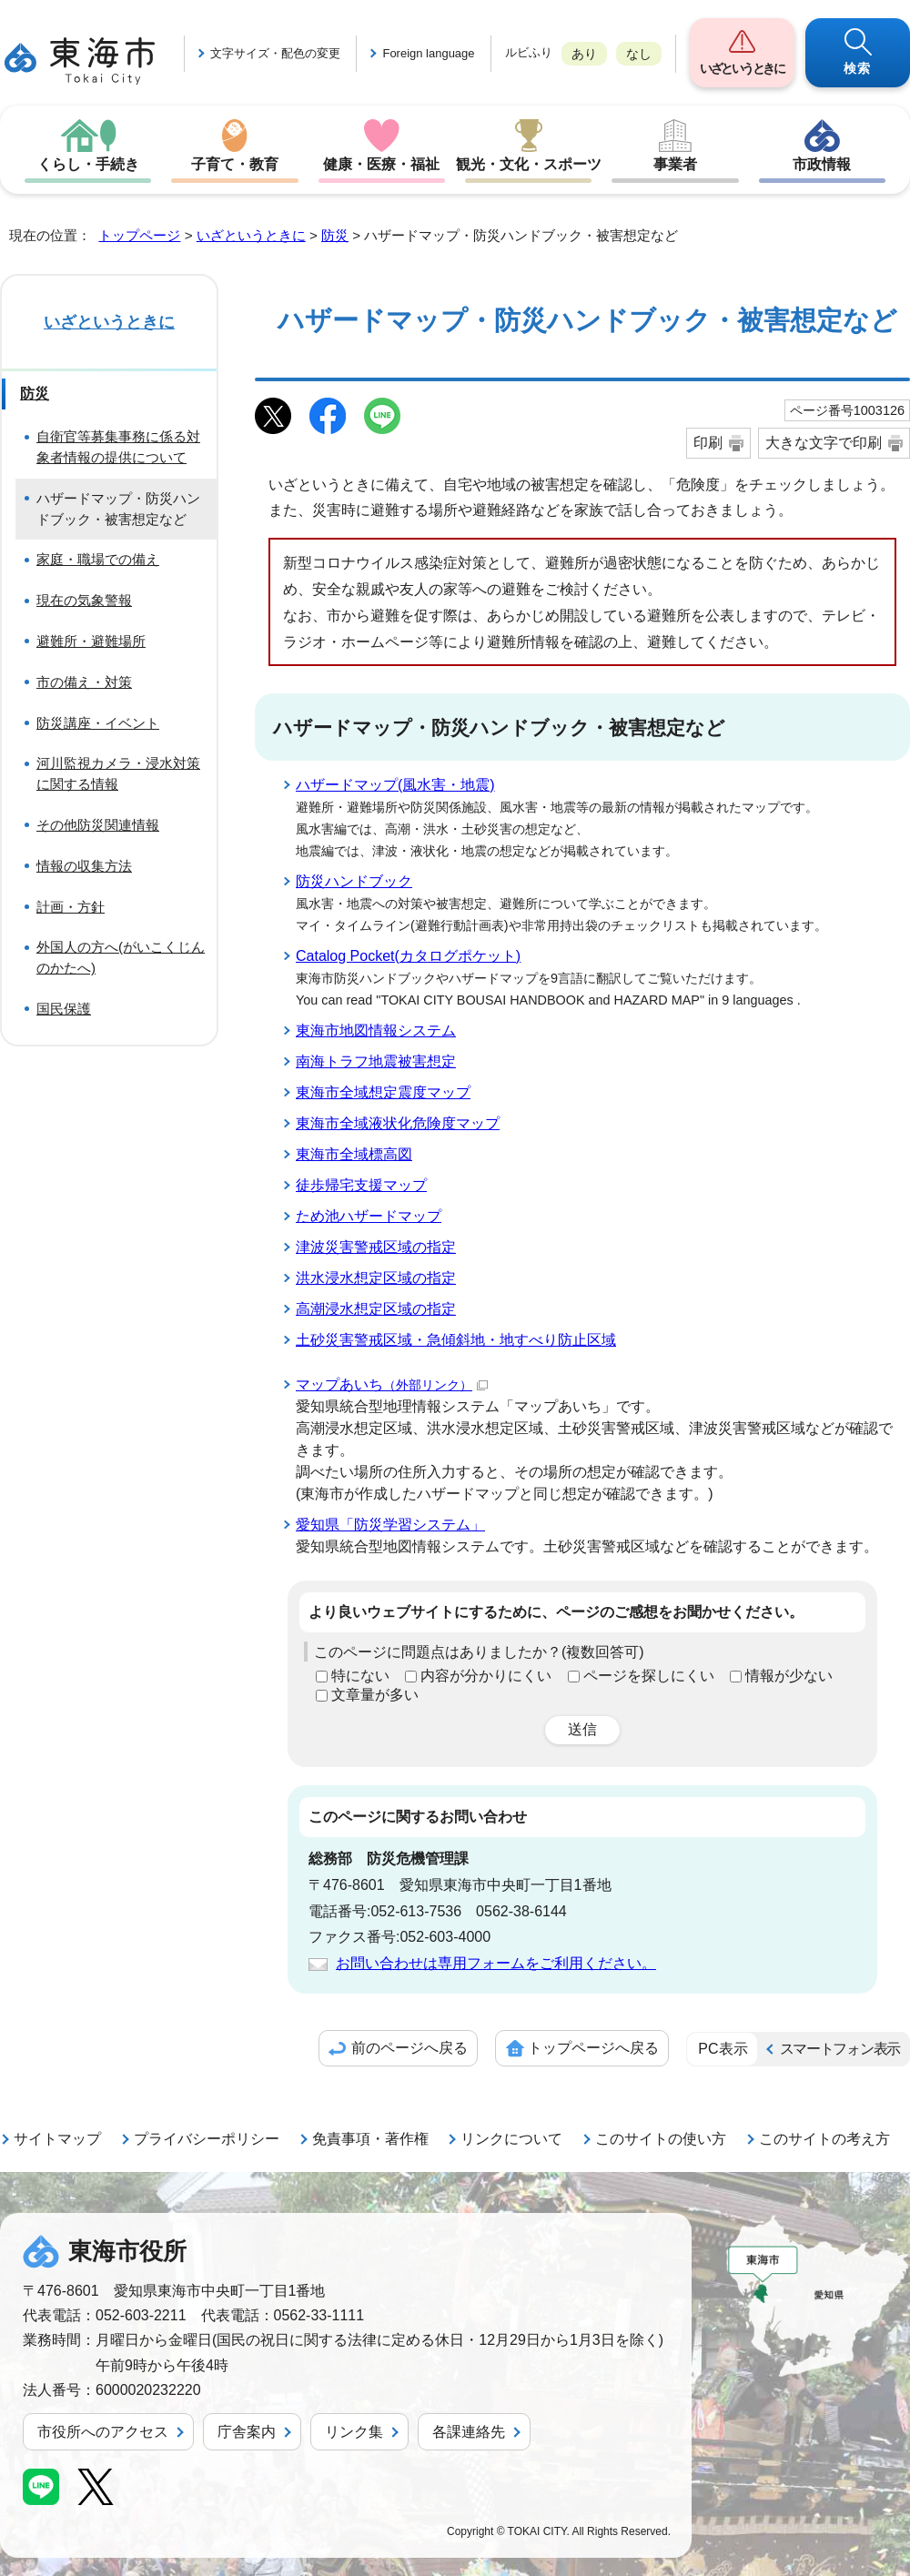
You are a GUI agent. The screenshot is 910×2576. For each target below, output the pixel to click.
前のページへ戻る (409, 2048)
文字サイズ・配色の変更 (275, 53)
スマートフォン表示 (840, 2048)
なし (639, 53)
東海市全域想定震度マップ (383, 1092)
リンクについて (511, 2139)
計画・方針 (70, 906)
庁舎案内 (246, 2432)
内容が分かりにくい (485, 1675)
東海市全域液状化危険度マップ (398, 1123)
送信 (582, 1729)
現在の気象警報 (84, 600)
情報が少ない (789, 1675)
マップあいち (392, 1384)
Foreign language (428, 53)
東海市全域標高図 (354, 1154)
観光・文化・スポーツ (529, 164)
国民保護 (63, 1008)
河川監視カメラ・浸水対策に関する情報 (118, 773)
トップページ (139, 235)
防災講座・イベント (97, 723)
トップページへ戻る (593, 2048)
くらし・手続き (88, 164)
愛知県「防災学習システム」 (390, 1524)
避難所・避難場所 (91, 641)
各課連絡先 (468, 2432)
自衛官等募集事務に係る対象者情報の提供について (118, 447)
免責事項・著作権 (370, 2139)
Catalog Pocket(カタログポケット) (408, 956)
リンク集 (354, 2432)
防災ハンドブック (354, 881)
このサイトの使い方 (660, 2139)
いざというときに (742, 68)
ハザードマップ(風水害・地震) (395, 785)
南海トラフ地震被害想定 (376, 1061)
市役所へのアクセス (102, 2432)
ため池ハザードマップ (368, 1216)
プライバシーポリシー (206, 2139)
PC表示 (722, 2048)
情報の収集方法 (84, 866)
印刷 (708, 442)
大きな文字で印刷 (823, 442)
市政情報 (822, 164)
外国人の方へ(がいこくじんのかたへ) (120, 957)
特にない (360, 1675)
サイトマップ (57, 2139)
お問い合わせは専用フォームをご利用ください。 (496, 1963)
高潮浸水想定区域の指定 (376, 1309)
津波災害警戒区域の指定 (376, 1247)
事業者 (675, 164)
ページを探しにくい (648, 1675)
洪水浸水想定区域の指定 (376, 1278)
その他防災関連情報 (97, 825)
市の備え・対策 (84, 682)
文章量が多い (375, 1694)
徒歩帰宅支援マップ (361, 1185)
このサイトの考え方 (824, 2139)
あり (584, 53)
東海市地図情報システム (376, 1030)
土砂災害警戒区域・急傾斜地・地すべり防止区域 (456, 1340)
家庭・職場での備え (97, 559)
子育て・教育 (234, 164)
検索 (858, 68)
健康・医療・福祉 (381, 164)
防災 (335, 235)
